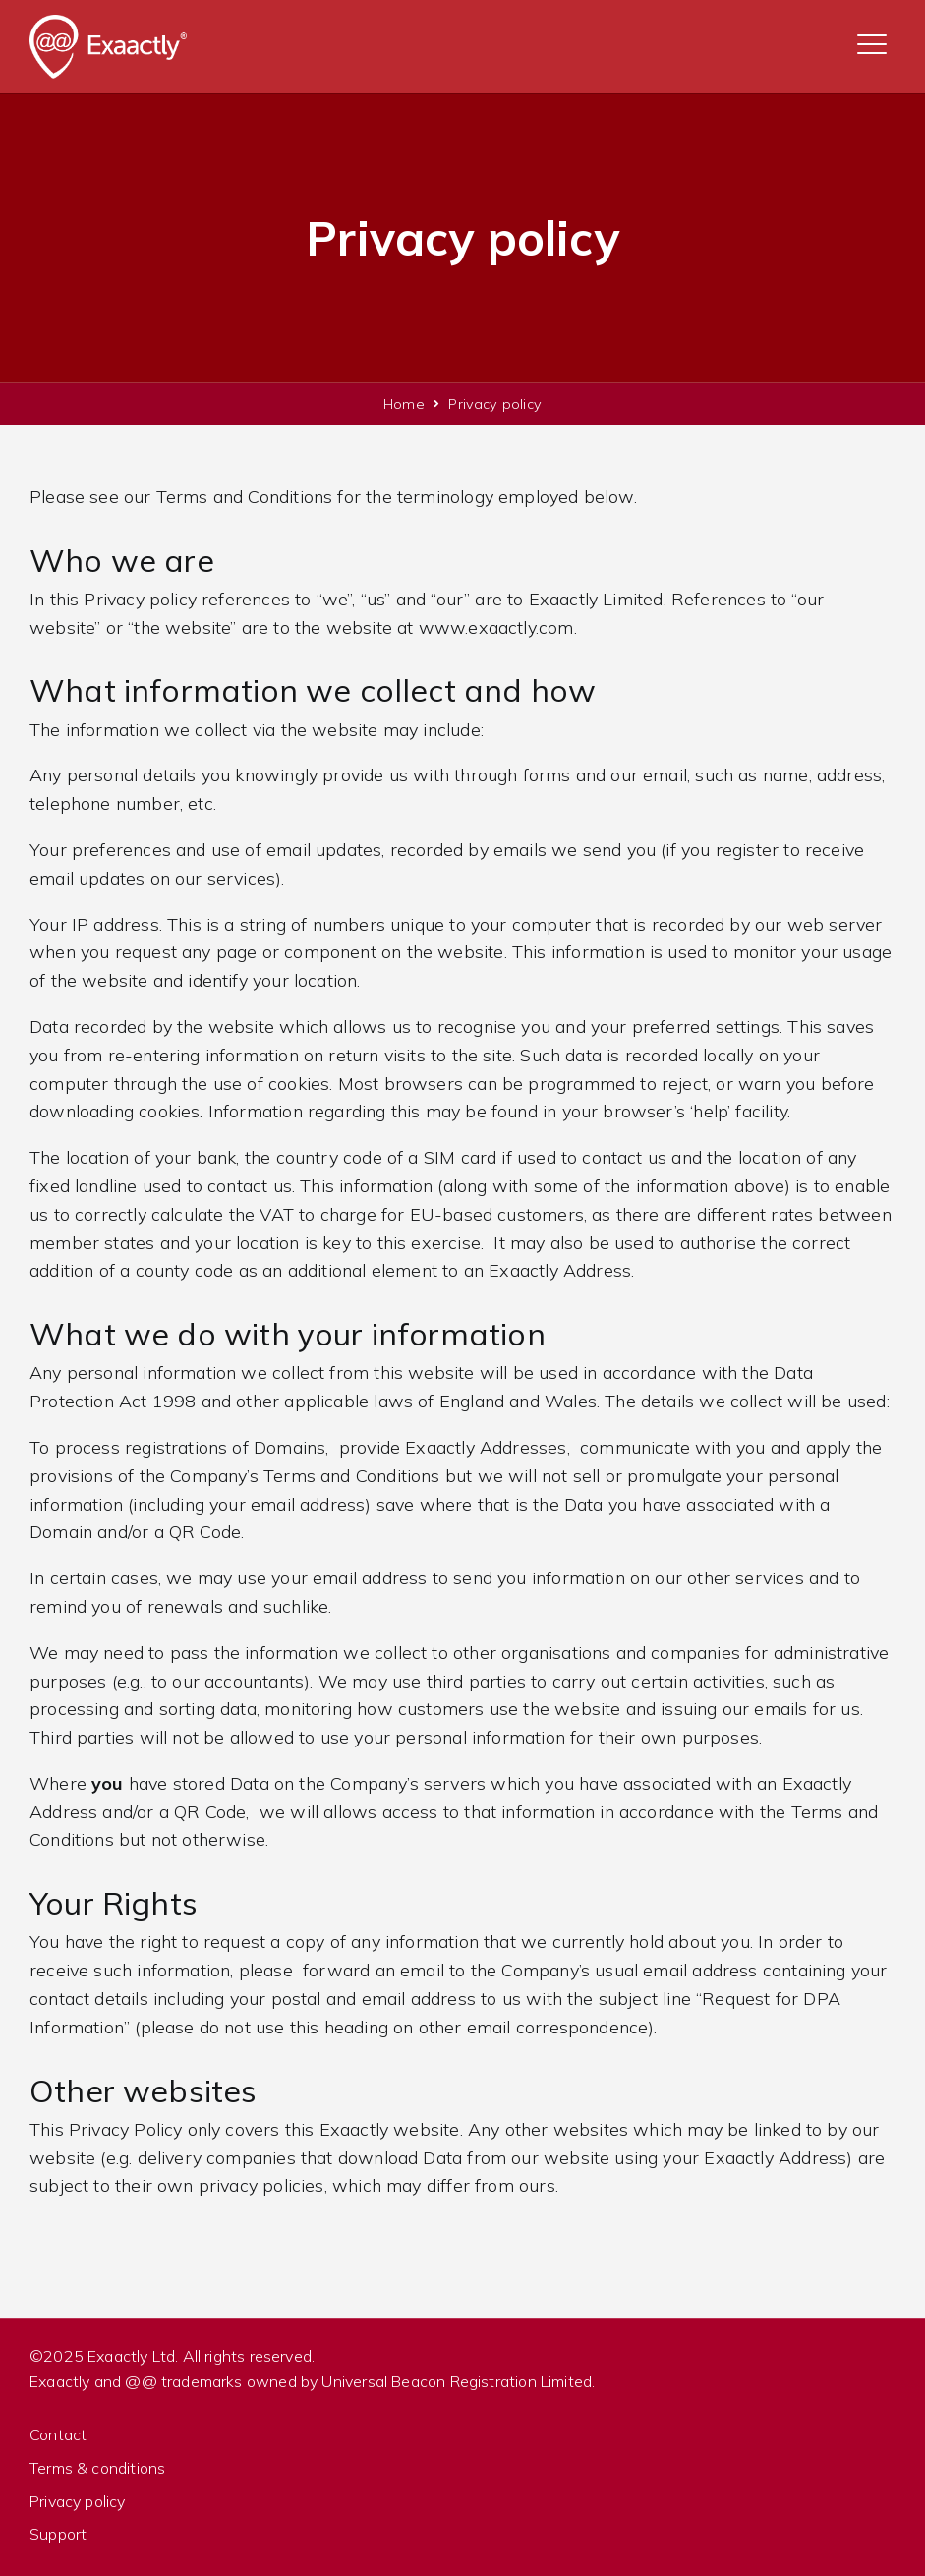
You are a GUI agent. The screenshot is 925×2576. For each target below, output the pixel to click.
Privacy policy (77, 2501)
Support (58, 2534)
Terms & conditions (97, 2468)
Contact (58, 2434)
